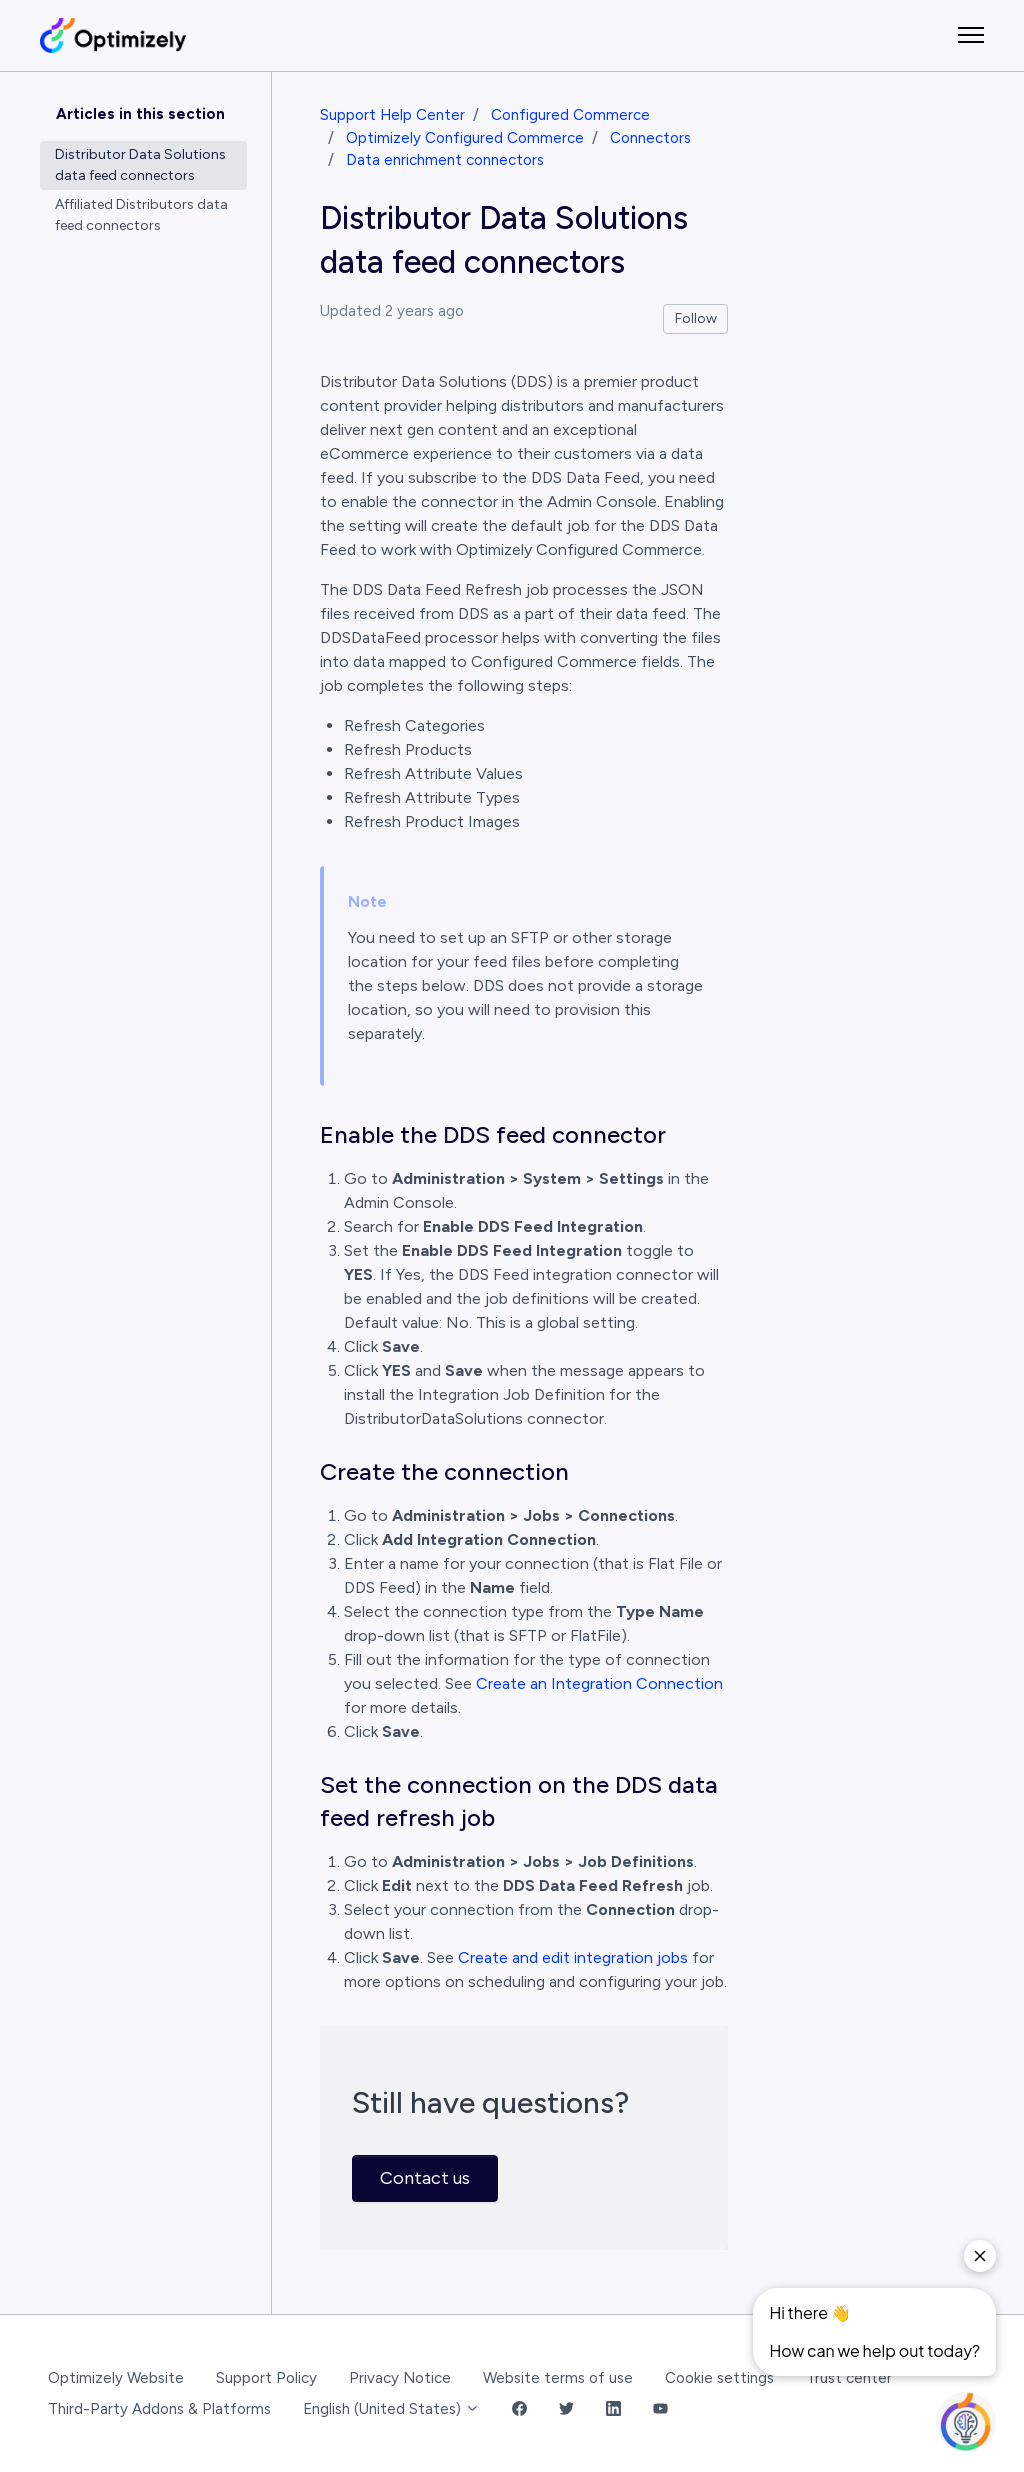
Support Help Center (392, 115)
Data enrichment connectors (445, 160)
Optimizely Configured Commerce (465, 138)
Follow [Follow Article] (696, 318)
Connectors (650, 138)
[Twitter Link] (566, 2409)
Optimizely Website (116, 2378)
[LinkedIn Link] (613, 2409)
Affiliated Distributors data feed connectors (141, 215)
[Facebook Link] (519, 2409)
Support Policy (266, 2378)
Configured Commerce (570, 115)
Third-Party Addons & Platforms (159, 2409)
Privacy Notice (400, 2378)
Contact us (425, 2178)
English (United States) (391, 2409)
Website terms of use (558, 2378)
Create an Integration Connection (599, 1683)
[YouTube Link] (660, 2409)
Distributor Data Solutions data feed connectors (140, 165)
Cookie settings (719, 2378)
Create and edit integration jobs (573, 1957)
